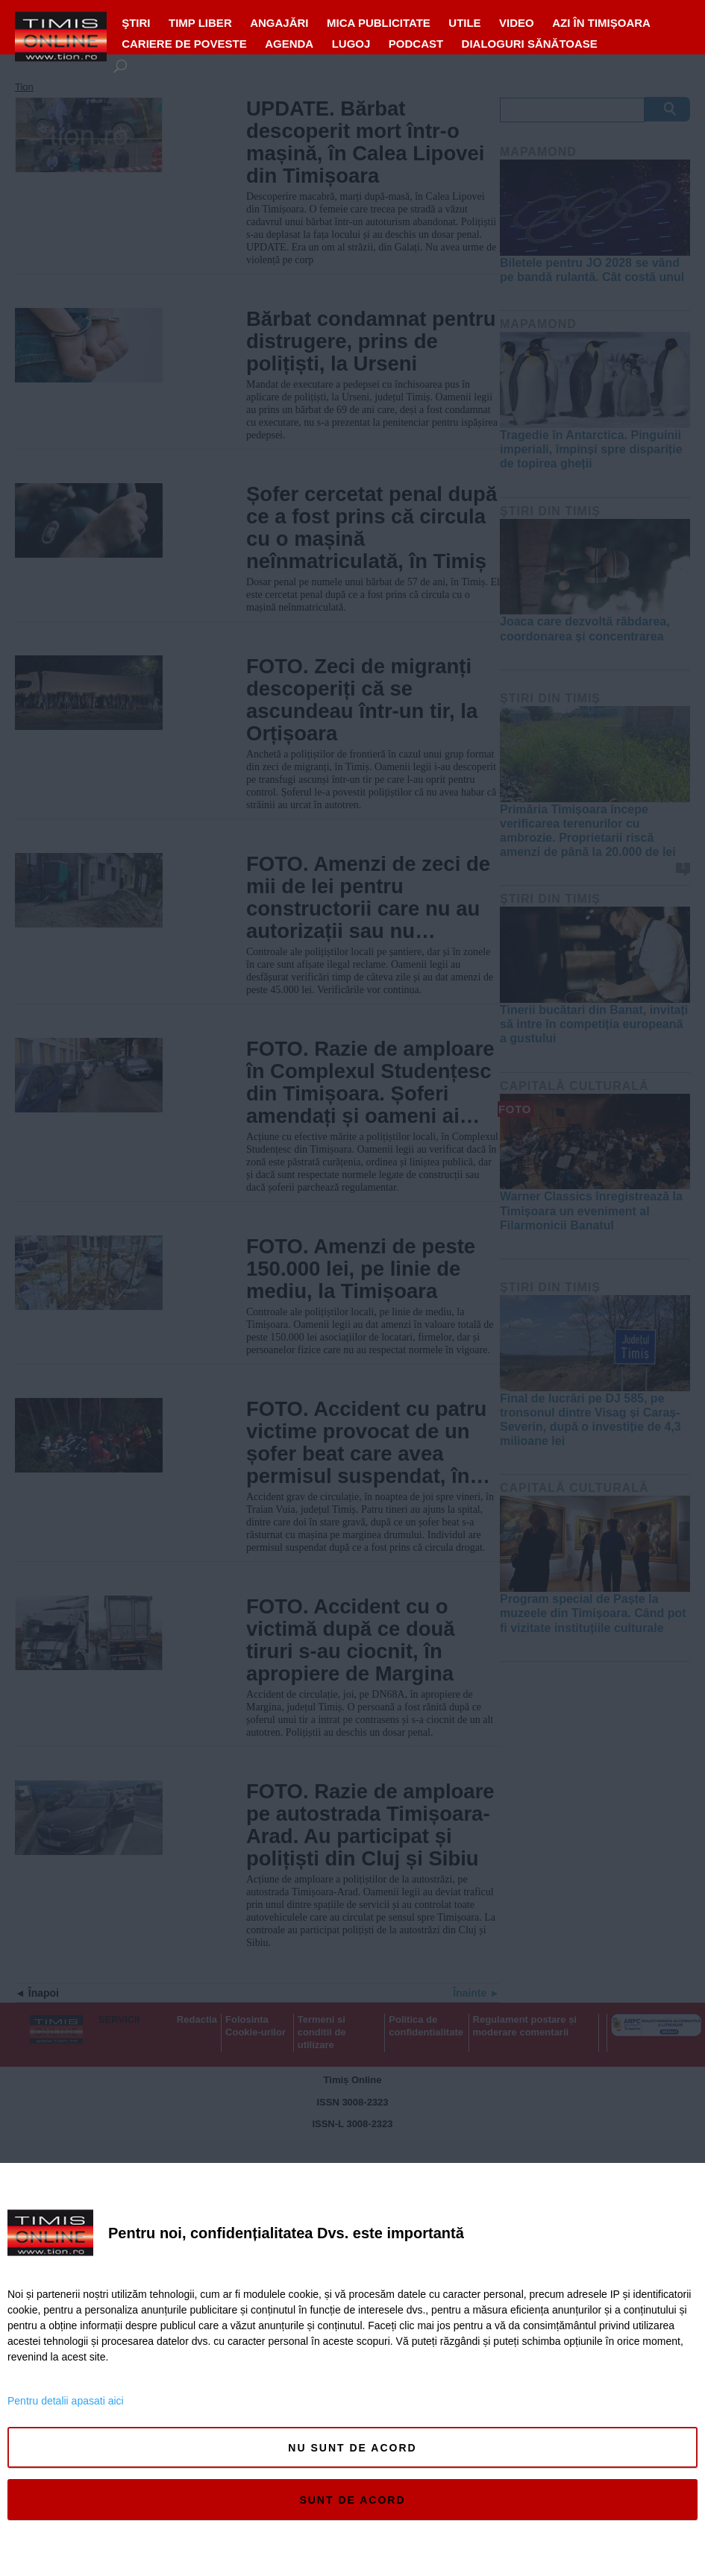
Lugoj (351, 43)
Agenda (289, 43)
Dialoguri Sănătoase (530, 43)
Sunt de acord (352, 2500)
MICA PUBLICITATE (378, 22)
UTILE (464, 22)
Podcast (416, 43)
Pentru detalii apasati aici (65, 2401)
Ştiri (136, 22)
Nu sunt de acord (352, 2448)
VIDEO (516, 22)
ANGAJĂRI (279, 22)
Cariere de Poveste (184, 43)
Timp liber (200, 22)
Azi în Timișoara (601, 22)
